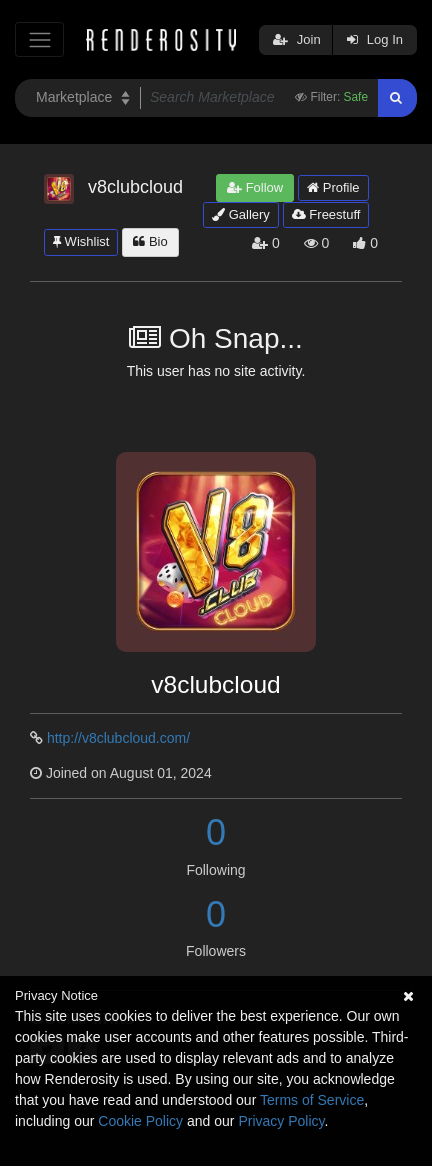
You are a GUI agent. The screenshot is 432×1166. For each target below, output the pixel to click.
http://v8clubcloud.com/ (118, 738)
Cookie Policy (140, 1121)
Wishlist (81, 241)
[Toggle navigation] (39, 39)
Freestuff (326, 214)
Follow (255, 187)
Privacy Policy (281, 1121)
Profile (333, 187)
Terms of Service (312, 1100)
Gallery (241, 214)
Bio (150, 241)
